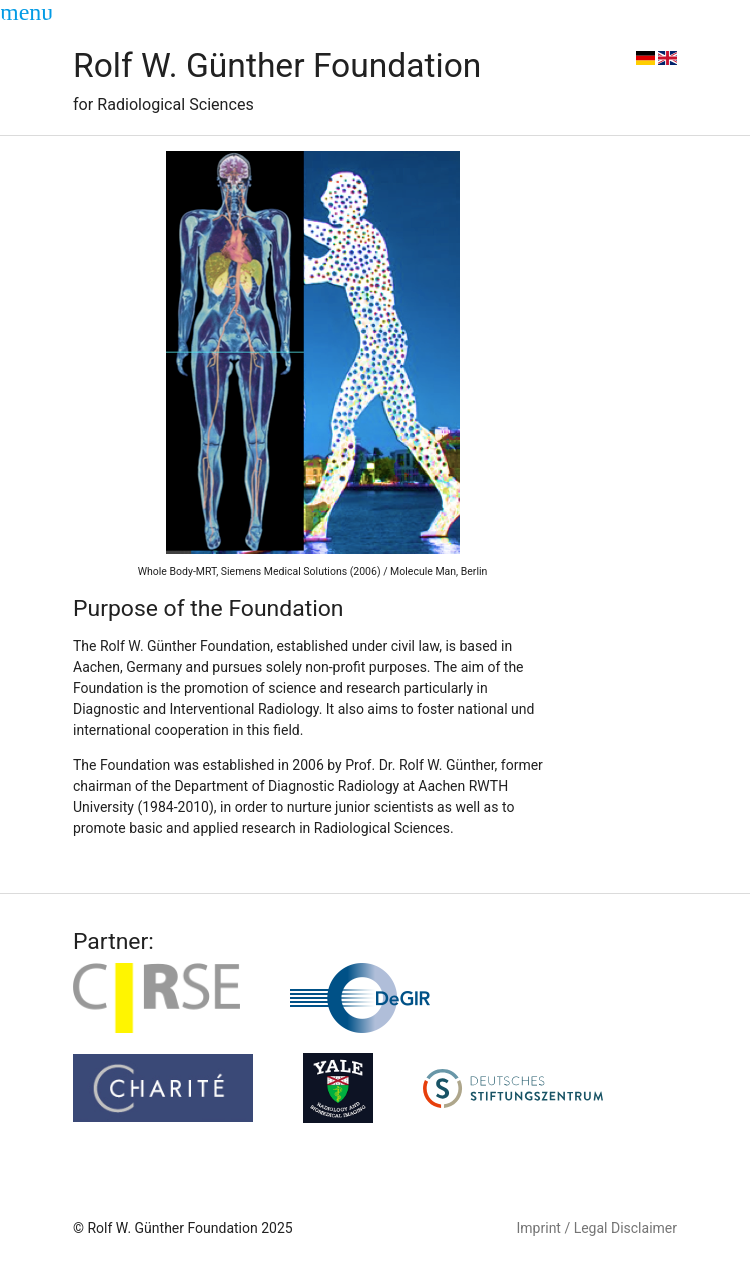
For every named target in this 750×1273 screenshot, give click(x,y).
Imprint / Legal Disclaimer (597, 1228)
